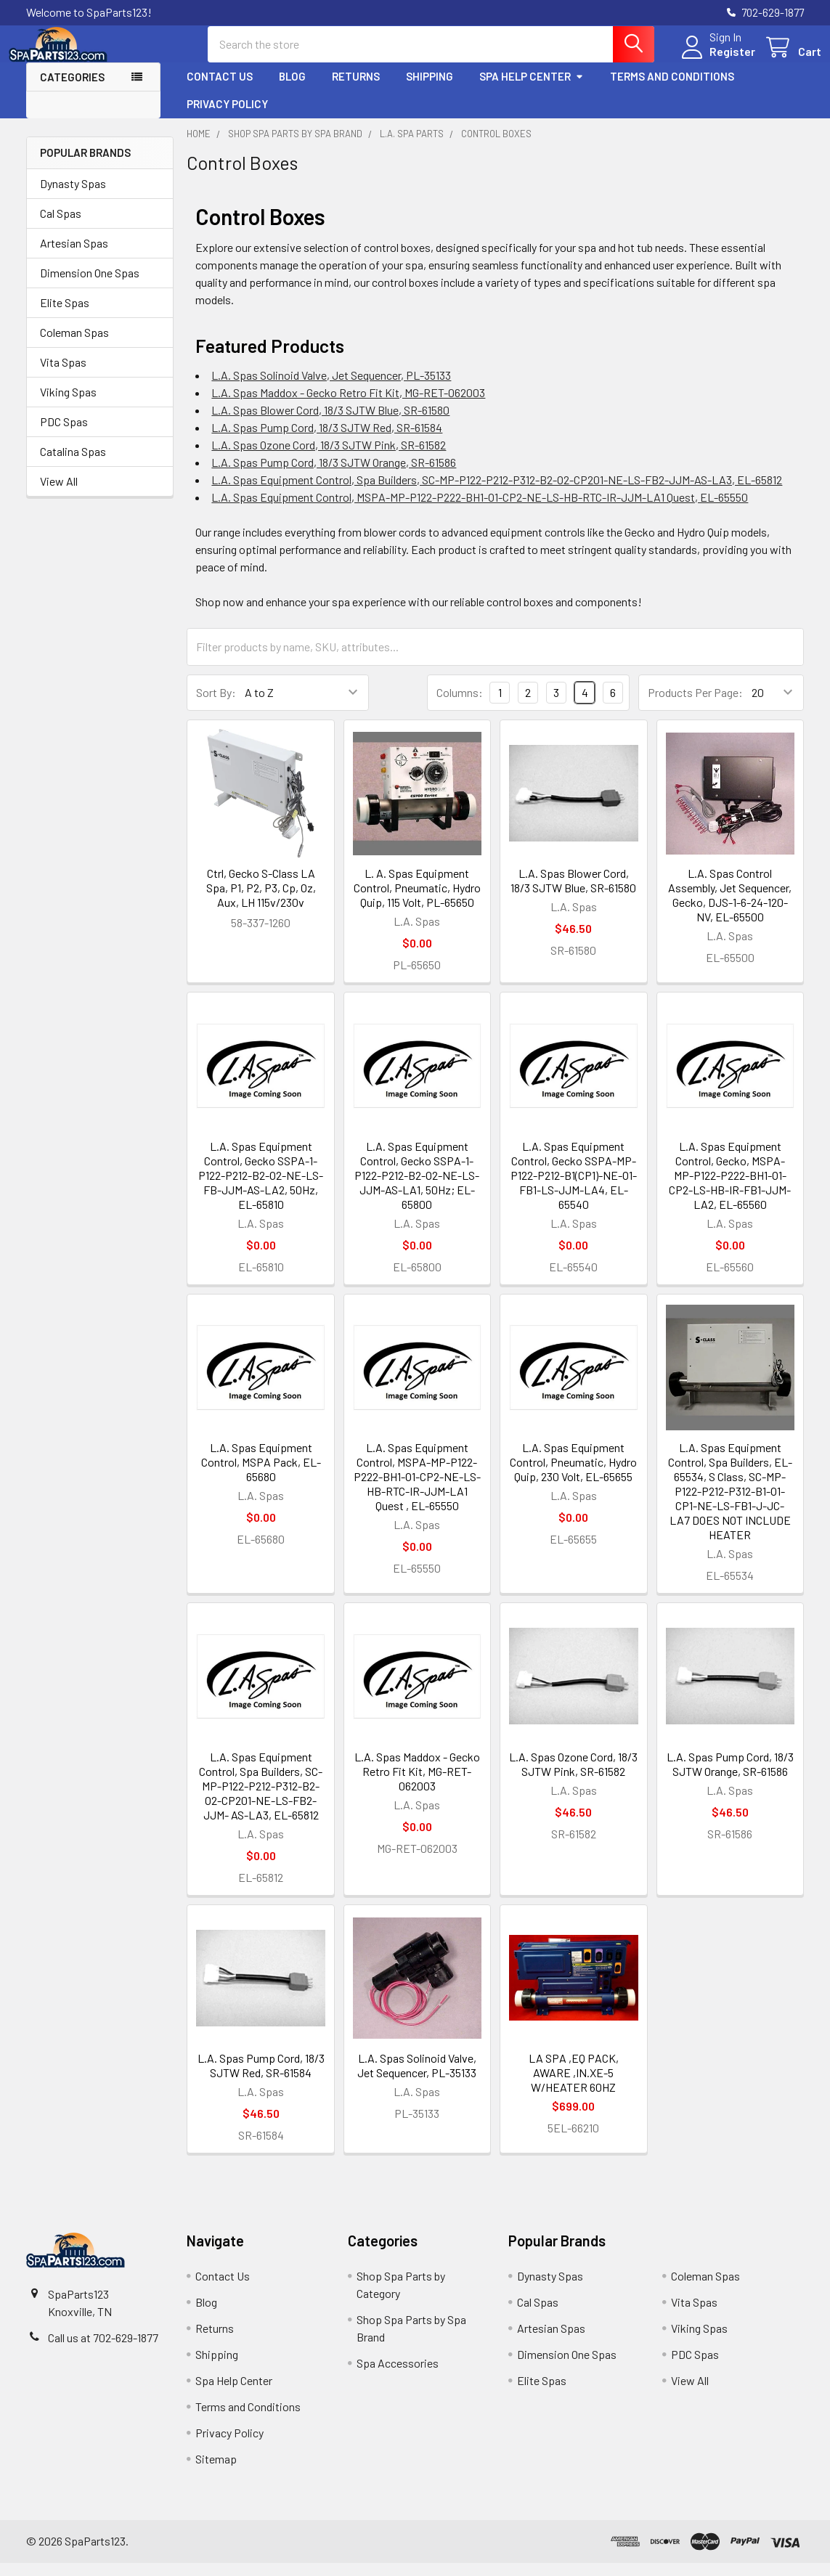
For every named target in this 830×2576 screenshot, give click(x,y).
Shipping (429, 89)
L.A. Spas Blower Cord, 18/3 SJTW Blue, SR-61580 (330, 423)
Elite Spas (64, 315)
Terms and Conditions (672, 89)
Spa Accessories (398, 2376)
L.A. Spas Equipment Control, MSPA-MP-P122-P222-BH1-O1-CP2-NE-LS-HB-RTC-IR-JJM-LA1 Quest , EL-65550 (417, 1489)
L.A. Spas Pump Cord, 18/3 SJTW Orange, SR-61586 (333, 475)
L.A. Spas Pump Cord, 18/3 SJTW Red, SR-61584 (326, 440)
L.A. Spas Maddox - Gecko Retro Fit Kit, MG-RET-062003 (348, 405)
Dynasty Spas (73, 196)
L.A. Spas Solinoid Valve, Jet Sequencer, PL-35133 (331, 388)
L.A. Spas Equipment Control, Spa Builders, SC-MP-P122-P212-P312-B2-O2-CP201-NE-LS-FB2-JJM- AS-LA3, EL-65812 (260, 1799)
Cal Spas (60, 226)
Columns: (459, 705)
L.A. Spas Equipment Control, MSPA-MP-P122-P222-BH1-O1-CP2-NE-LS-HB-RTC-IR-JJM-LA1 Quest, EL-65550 (479, 510)
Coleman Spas (74, 345)
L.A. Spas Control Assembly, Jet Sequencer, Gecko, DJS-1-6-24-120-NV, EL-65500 (730, 908)
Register (715, 60)
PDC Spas (64, 434)
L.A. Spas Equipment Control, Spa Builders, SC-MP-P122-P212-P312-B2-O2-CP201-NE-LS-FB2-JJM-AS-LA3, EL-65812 (496, 493)
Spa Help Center (531, 89)
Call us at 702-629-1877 (103, 2350)
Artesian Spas (74, 256)
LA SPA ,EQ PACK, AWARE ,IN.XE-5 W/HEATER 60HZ (574, 2085)
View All (59, 494)
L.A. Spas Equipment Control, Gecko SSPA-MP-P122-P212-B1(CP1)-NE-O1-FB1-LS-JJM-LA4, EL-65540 (573, 1188)
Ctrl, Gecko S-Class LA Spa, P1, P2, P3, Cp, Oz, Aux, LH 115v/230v (261, 900)
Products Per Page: (695, 705)
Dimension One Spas (89, 286)
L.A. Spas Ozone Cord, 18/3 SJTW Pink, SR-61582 (328, 458)
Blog (292, 89)
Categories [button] (72, 90)
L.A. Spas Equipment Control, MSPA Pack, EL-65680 (261, 1475)
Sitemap (216, 2472)
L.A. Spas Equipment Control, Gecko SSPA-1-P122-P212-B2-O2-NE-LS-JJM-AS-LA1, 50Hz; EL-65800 (416, 1188)
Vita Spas (63, 375)
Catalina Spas (73, 464)
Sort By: (216, 705)
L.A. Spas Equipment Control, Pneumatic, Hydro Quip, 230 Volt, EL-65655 (573, 1475)
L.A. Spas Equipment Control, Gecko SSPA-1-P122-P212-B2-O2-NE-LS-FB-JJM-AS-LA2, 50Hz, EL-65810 (260, 1188)
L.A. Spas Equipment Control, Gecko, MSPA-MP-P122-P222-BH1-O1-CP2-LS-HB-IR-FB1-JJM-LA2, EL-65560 (730, 1188)
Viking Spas (68, 405)
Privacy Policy (227, 116)
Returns (356, 89)
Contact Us (220, 89)
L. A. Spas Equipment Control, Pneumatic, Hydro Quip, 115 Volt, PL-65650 (417, 900)
